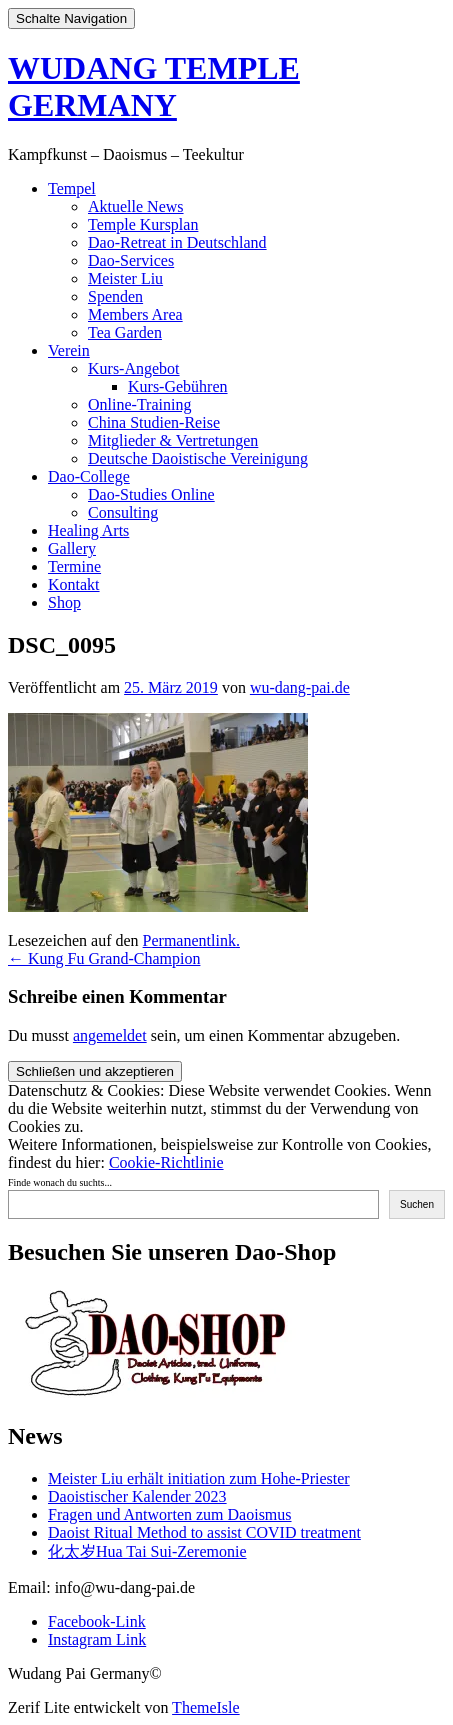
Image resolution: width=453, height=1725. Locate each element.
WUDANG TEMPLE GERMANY (154, 86)
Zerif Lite (41, 1707)
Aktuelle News (136, 206)
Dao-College (89, 476)
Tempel (72, 188)
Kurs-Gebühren (178, 386)
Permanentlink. (191, 940)
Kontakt (74, 584)
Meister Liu (125, 278)
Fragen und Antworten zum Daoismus (170, 1514)
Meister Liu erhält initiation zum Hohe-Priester (199, 1478)
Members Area (135, 314)
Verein (69, 350)
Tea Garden (125, 332)
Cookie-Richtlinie (166, 1162)
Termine (74, 566)
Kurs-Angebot (134, 368)
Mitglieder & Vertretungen (173, 440)
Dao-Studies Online (151, 494)
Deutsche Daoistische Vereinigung (198, 458)
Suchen (417, 1204)
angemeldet (110, 1035)
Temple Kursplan (143, 224)
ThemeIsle (206, 1707)
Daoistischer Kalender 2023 (137, 1496)
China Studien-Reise (154, 422)
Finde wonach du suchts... (60, 1182)
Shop (64, 602)
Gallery (72, 548)
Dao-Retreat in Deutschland (177, 242)
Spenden (115, 296)
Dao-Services (131, 260)
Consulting (123, 512)
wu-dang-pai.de (300, 687)
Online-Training (139, 404)
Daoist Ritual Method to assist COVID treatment (204, 1532)
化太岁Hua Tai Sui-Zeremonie (147, 1551)
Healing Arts (88, 530)
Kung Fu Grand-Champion (104, 958)
